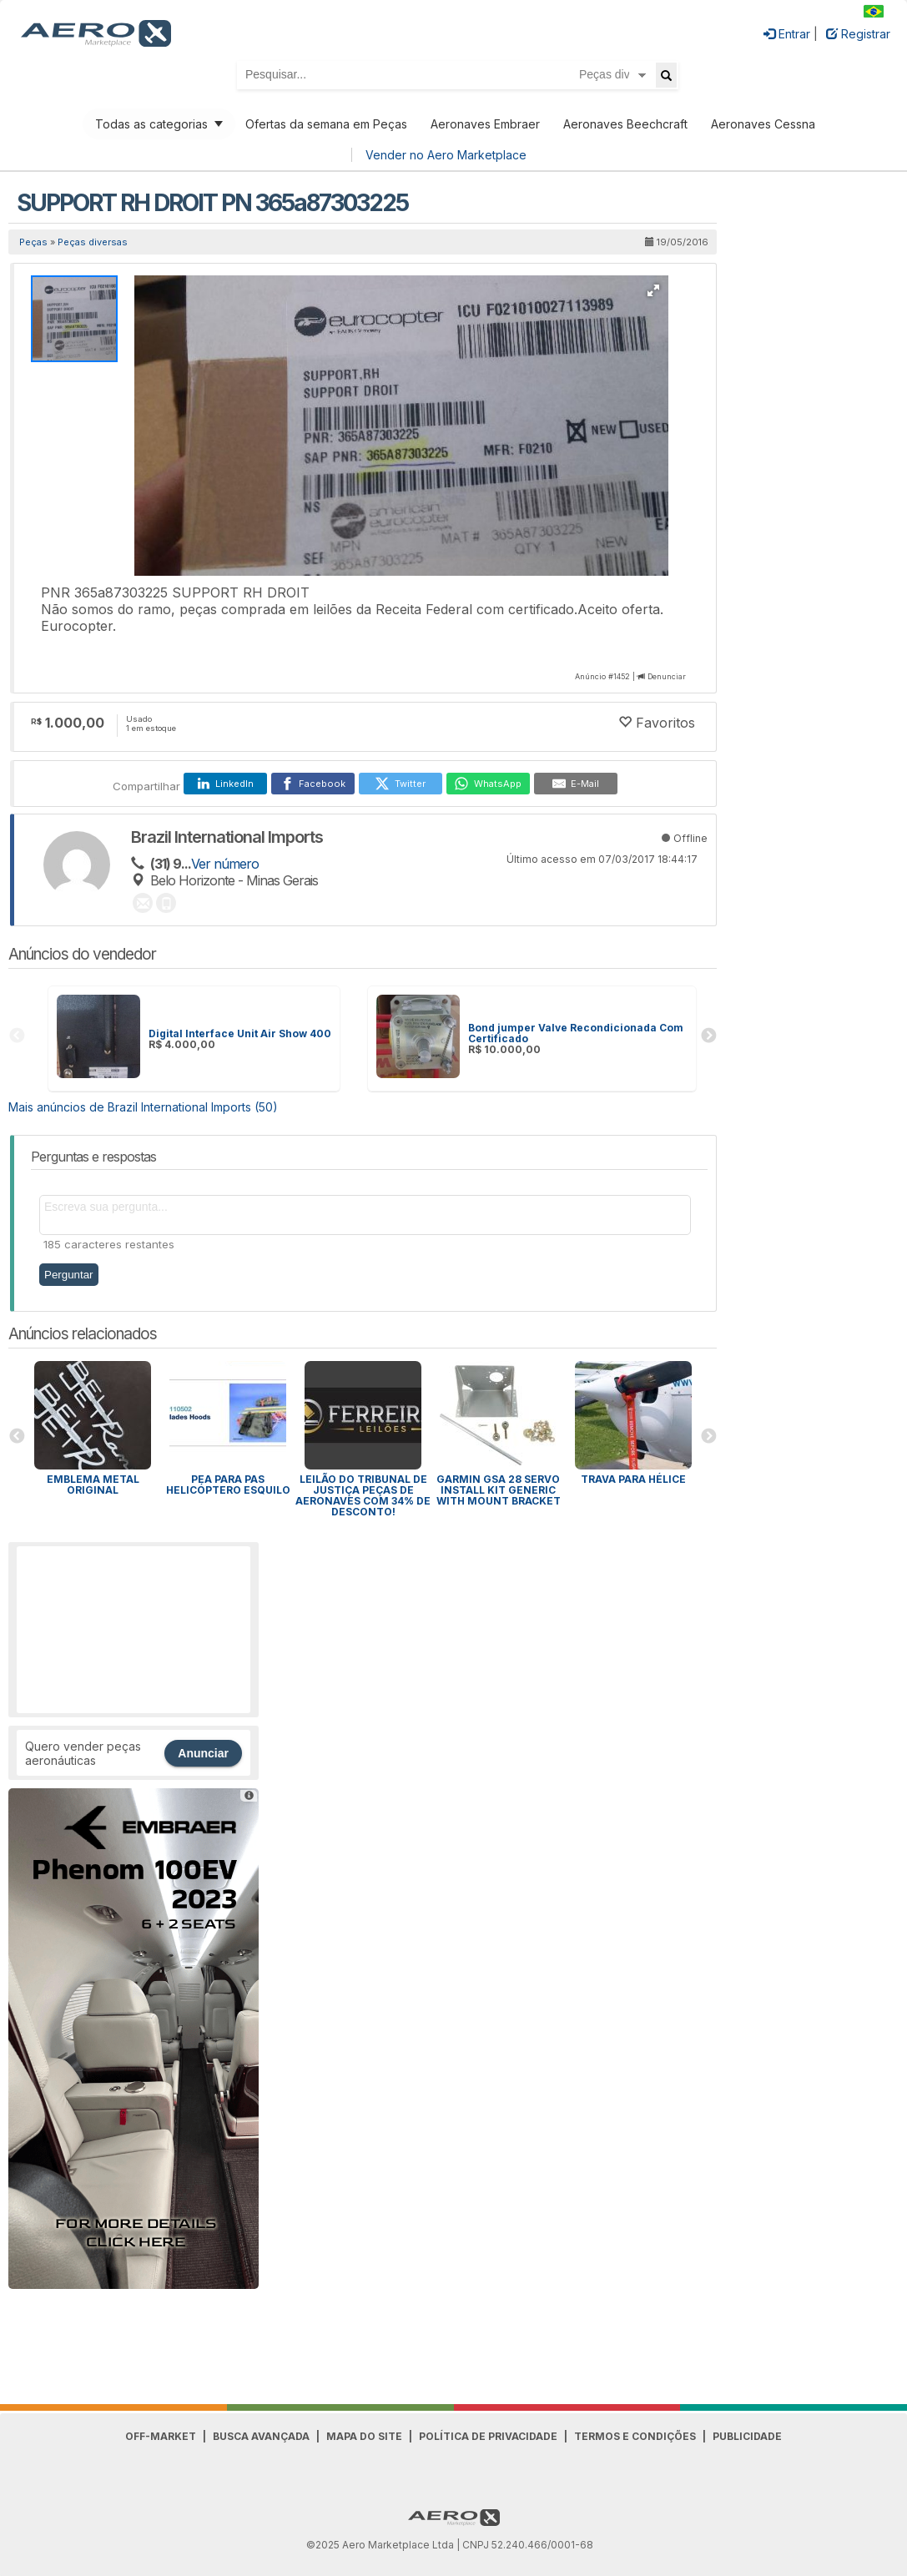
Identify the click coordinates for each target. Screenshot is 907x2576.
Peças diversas (93, 242)
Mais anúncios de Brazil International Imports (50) (143, 1107)
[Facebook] (313, 783)
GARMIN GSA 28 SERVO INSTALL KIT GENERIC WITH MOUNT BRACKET (498, 1490)
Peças (33, 242)
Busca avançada (261, 2436)
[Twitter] (400, 783)
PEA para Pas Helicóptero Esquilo (228, 1484)
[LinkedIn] (225, 783)
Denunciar (666, 676)
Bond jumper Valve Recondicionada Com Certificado (575, 1033)
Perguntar (68, 1274)
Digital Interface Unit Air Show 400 (240, 1033)
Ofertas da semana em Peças (326, 124)
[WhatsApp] (488, 783)
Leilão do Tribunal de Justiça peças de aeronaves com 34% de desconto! (363, 1495)
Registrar (858, 34)
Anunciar (203, 1753)
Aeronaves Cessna (763, 124)
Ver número (225, 863)
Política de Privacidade (488, 2436)
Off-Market (160, 2436)
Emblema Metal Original (93, 1484)
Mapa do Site (364, 2436)
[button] (653, 290)
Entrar (786, 34)
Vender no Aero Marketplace (446, 155)
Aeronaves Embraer (485, 124)
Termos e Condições (635, 2436)
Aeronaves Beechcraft (625, 124)
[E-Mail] (575, 783)
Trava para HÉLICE (633, 1479)
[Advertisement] (133, 1629)
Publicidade (747, 2436)
